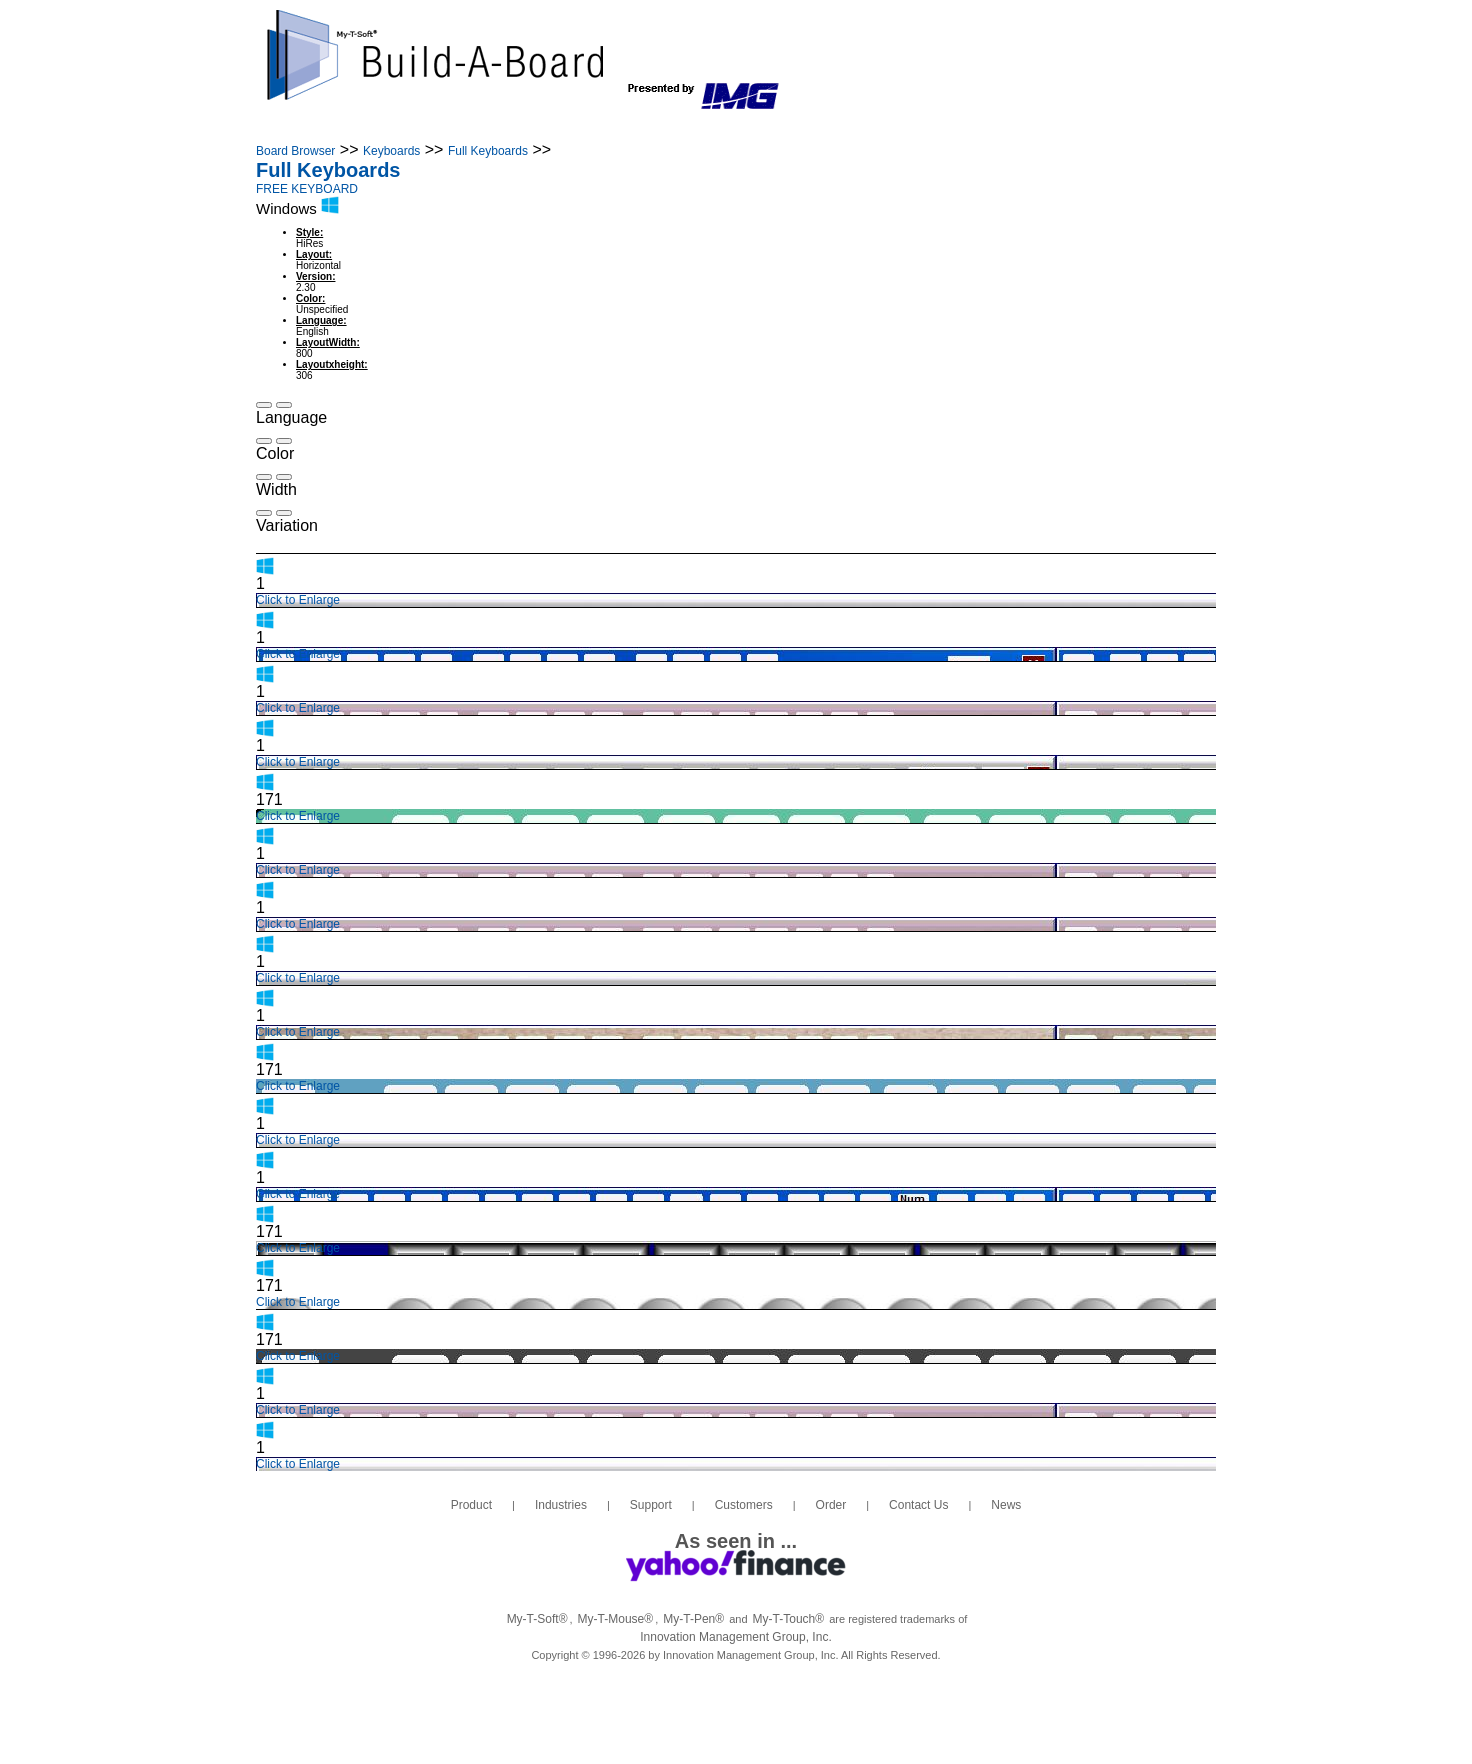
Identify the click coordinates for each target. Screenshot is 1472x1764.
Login (1117, 128)
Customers (682, 128)
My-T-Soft (537, 1619)
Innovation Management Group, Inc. (735, 1637)
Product (345, 128)
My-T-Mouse (616, 1619)
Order (787, 128)
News (999, 128)
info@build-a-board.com (1075, 63)
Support (568, 128)
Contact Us (895, 128)
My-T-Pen (693, 1619)
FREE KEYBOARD (307, 189)
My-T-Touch (789, 1619)
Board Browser (295, 151)
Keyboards (391, 151)
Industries (454, 128)
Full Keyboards (488, 151)
